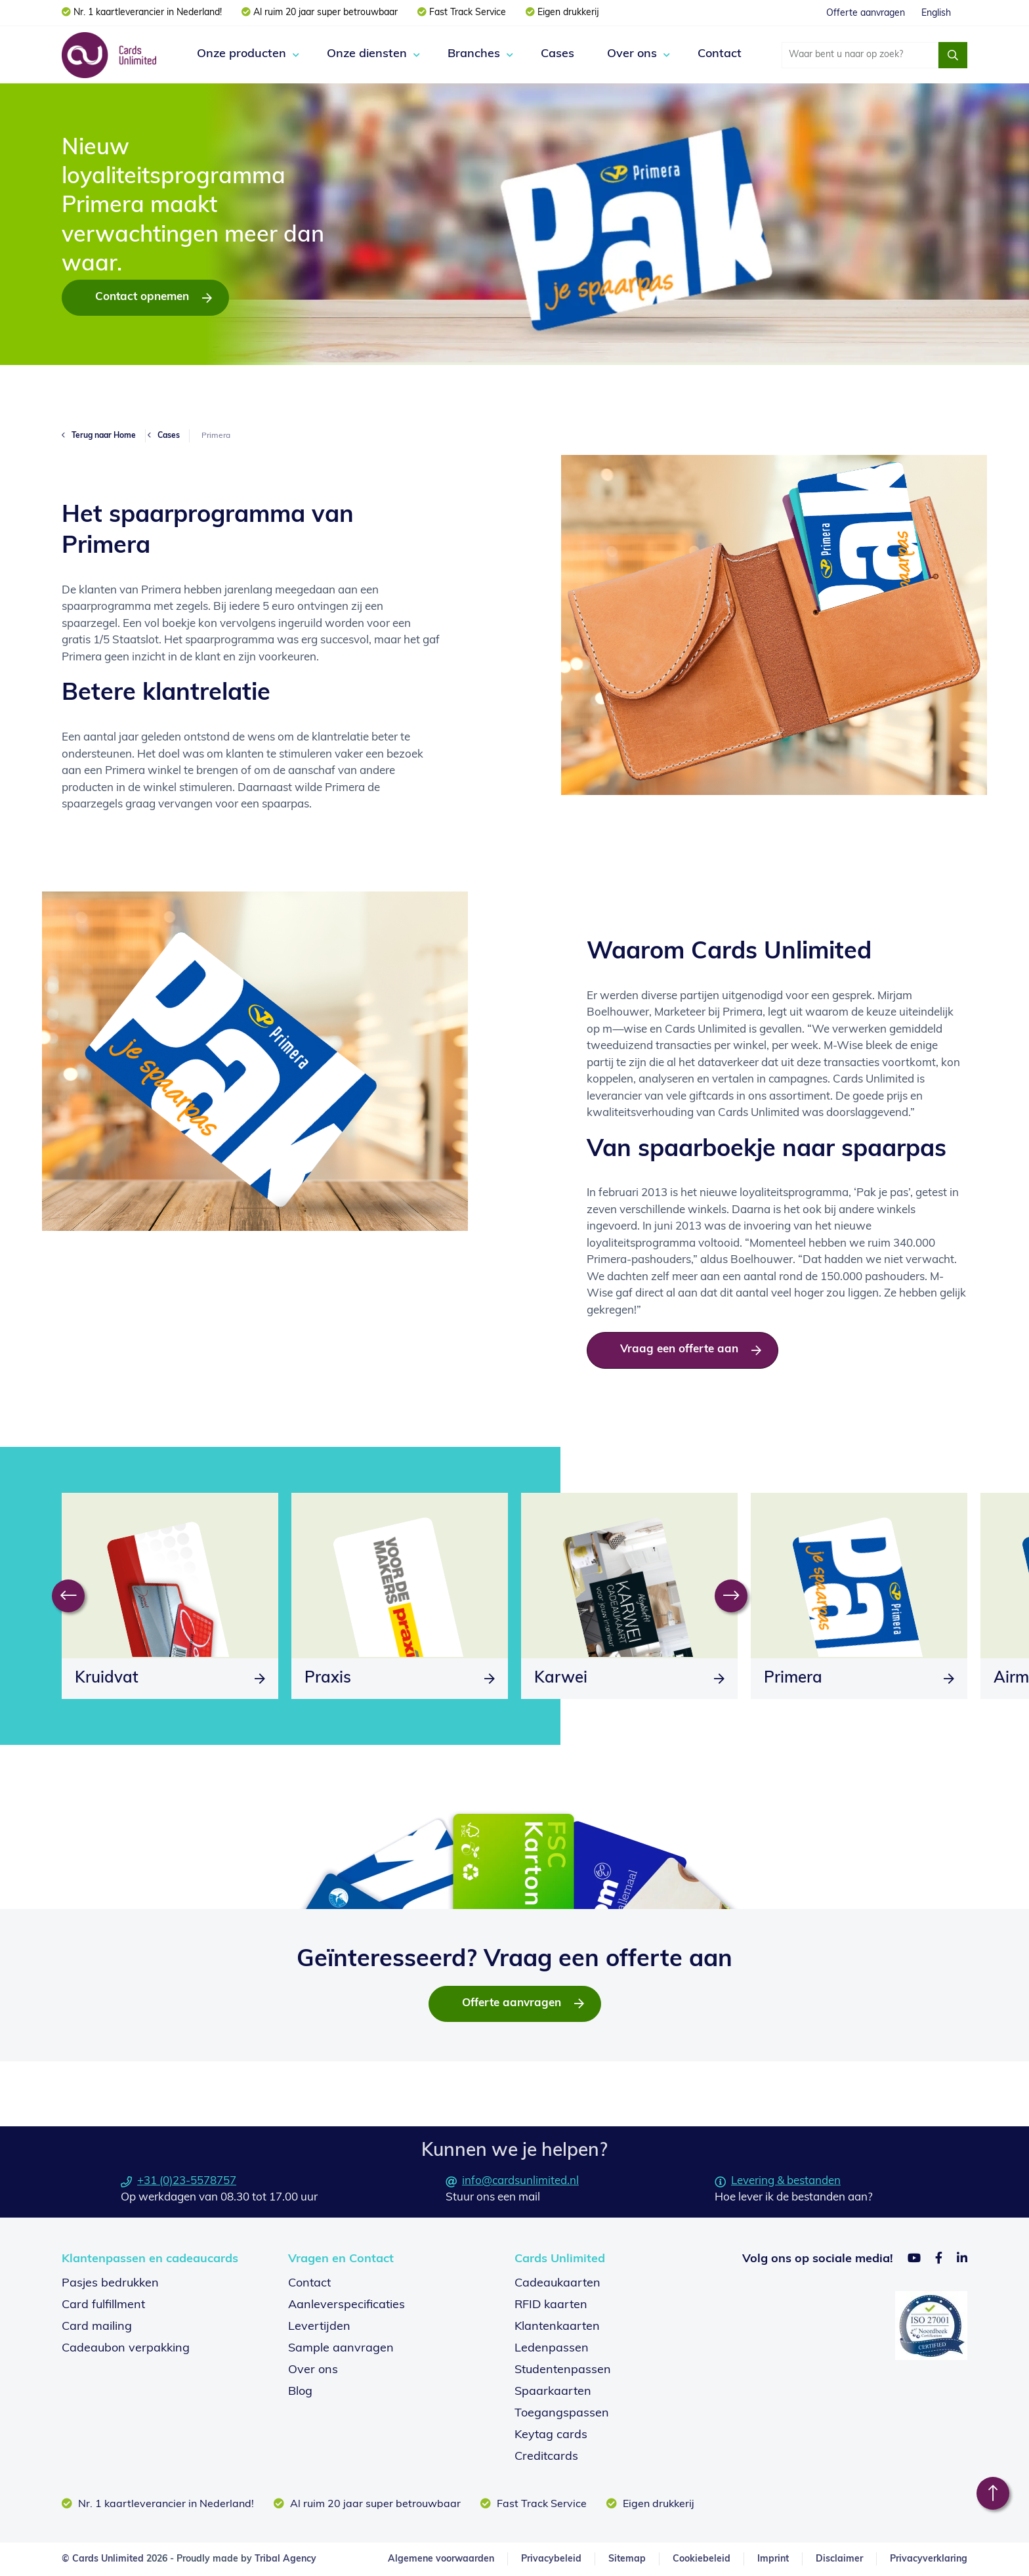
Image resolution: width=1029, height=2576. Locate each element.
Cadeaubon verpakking (126, 2348)
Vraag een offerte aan (679, 1349)
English (936, 13)
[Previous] (68, 1595)
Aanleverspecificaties (346, 2305)
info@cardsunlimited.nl (512, 2181)
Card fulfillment (103, 2305)
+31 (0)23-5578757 (178, 2181)
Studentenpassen (562, 2370)
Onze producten (241, 54)
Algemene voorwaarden (441, 2559)
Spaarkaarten (552, 2392)
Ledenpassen (551, 2348)
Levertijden (319, 2327)
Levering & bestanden (778, 2181)
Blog (300, 2392)
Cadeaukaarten (557, 2283)
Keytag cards (550, 2435)
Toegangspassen (561, 2413)
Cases (557, 54)
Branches (474, 54)
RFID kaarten (550, 2305)
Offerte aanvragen (865, 13)
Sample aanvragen (341, 2348)
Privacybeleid (551, 2559)
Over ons (632, 54)
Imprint (773, 2559)
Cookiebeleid (701, 2559)
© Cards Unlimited (103, 2559)
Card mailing (97, 2327)
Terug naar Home (104, 436)
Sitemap (627, 2559)
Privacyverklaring (928, 2559)
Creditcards (546, 2457)
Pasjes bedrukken (110, 2283)
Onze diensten (367, 54)
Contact (720, 54)
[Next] (731, 1595)
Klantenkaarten (557, 2327)
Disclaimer (839, 2559)
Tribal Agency (285, 2559)
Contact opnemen (142, 297)
